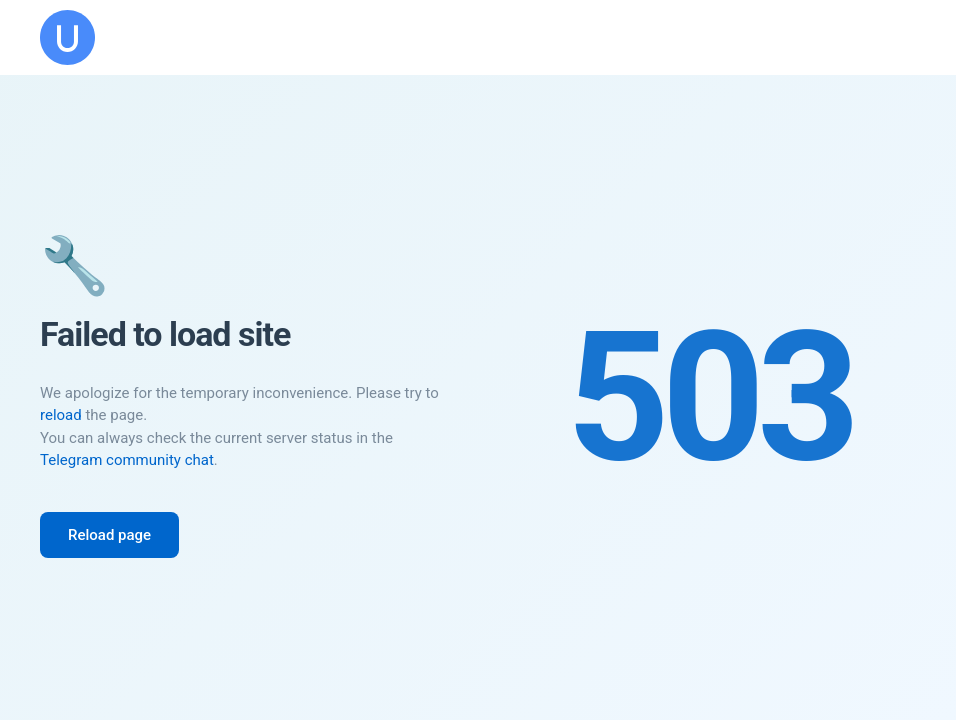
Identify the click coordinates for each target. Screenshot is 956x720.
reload (61, 415)
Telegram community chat (127, 460)
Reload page (109, 535)
